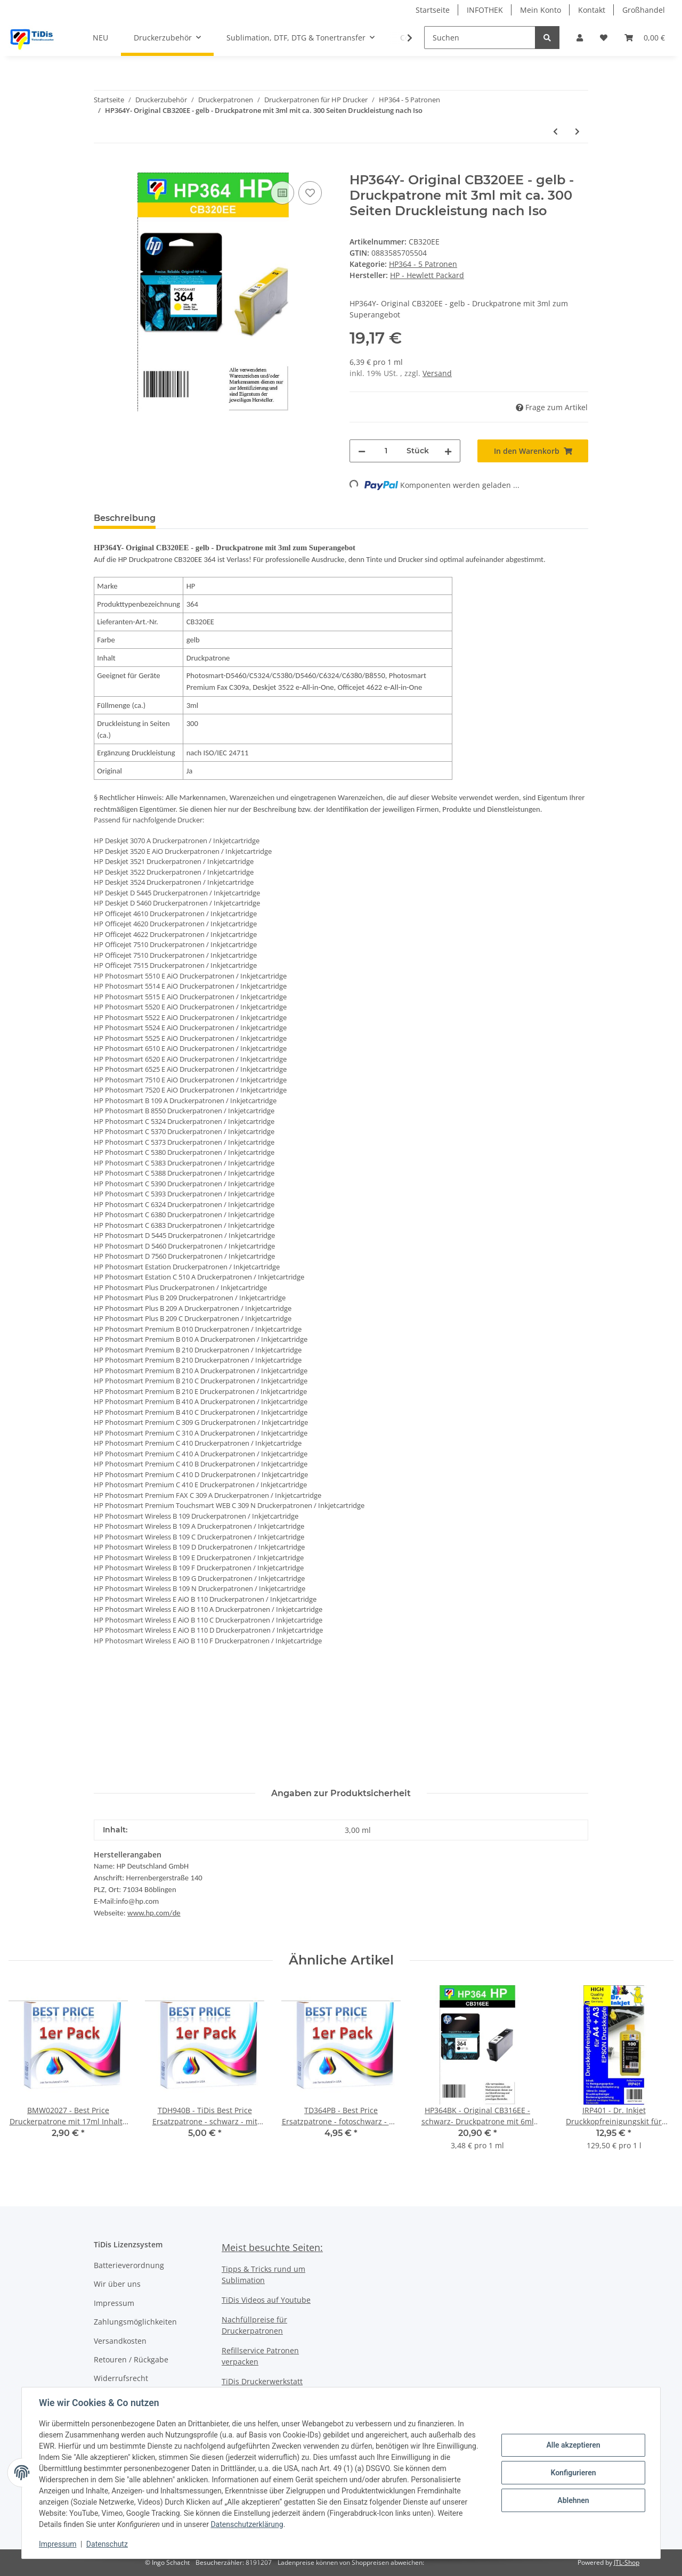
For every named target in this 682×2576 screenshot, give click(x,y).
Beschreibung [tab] (125, 518)
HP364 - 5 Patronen (423, 264)
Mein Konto (540, 10)
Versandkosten (120, 2341)
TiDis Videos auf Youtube (266, 2300)
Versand (437, 373)
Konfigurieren (573, 2472)
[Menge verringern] (362, 451)
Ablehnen (573, 2500)
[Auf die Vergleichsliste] (282, 193)
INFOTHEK (485, 10)
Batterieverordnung (129, 2265)
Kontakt (591, 10)
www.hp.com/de (154, 1913)
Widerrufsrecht (121, 2378)
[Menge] (386, 451)
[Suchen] (479, 37)
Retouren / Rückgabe (131, 2359)
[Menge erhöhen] (448, 451)
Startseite (433, 10)
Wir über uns (117, 2284)
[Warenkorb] (644, 37)
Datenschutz (107, 2544)
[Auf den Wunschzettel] (310, 193)
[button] (579, 37)
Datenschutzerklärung (246, 2524)
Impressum (114, 2303)
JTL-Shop (626, 2562)
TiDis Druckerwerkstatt (262, 2381)
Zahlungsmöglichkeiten (135, 2322)
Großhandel (643, 10)
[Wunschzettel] (603, 37)
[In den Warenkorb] (102, 167)
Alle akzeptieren (573, 2445)
